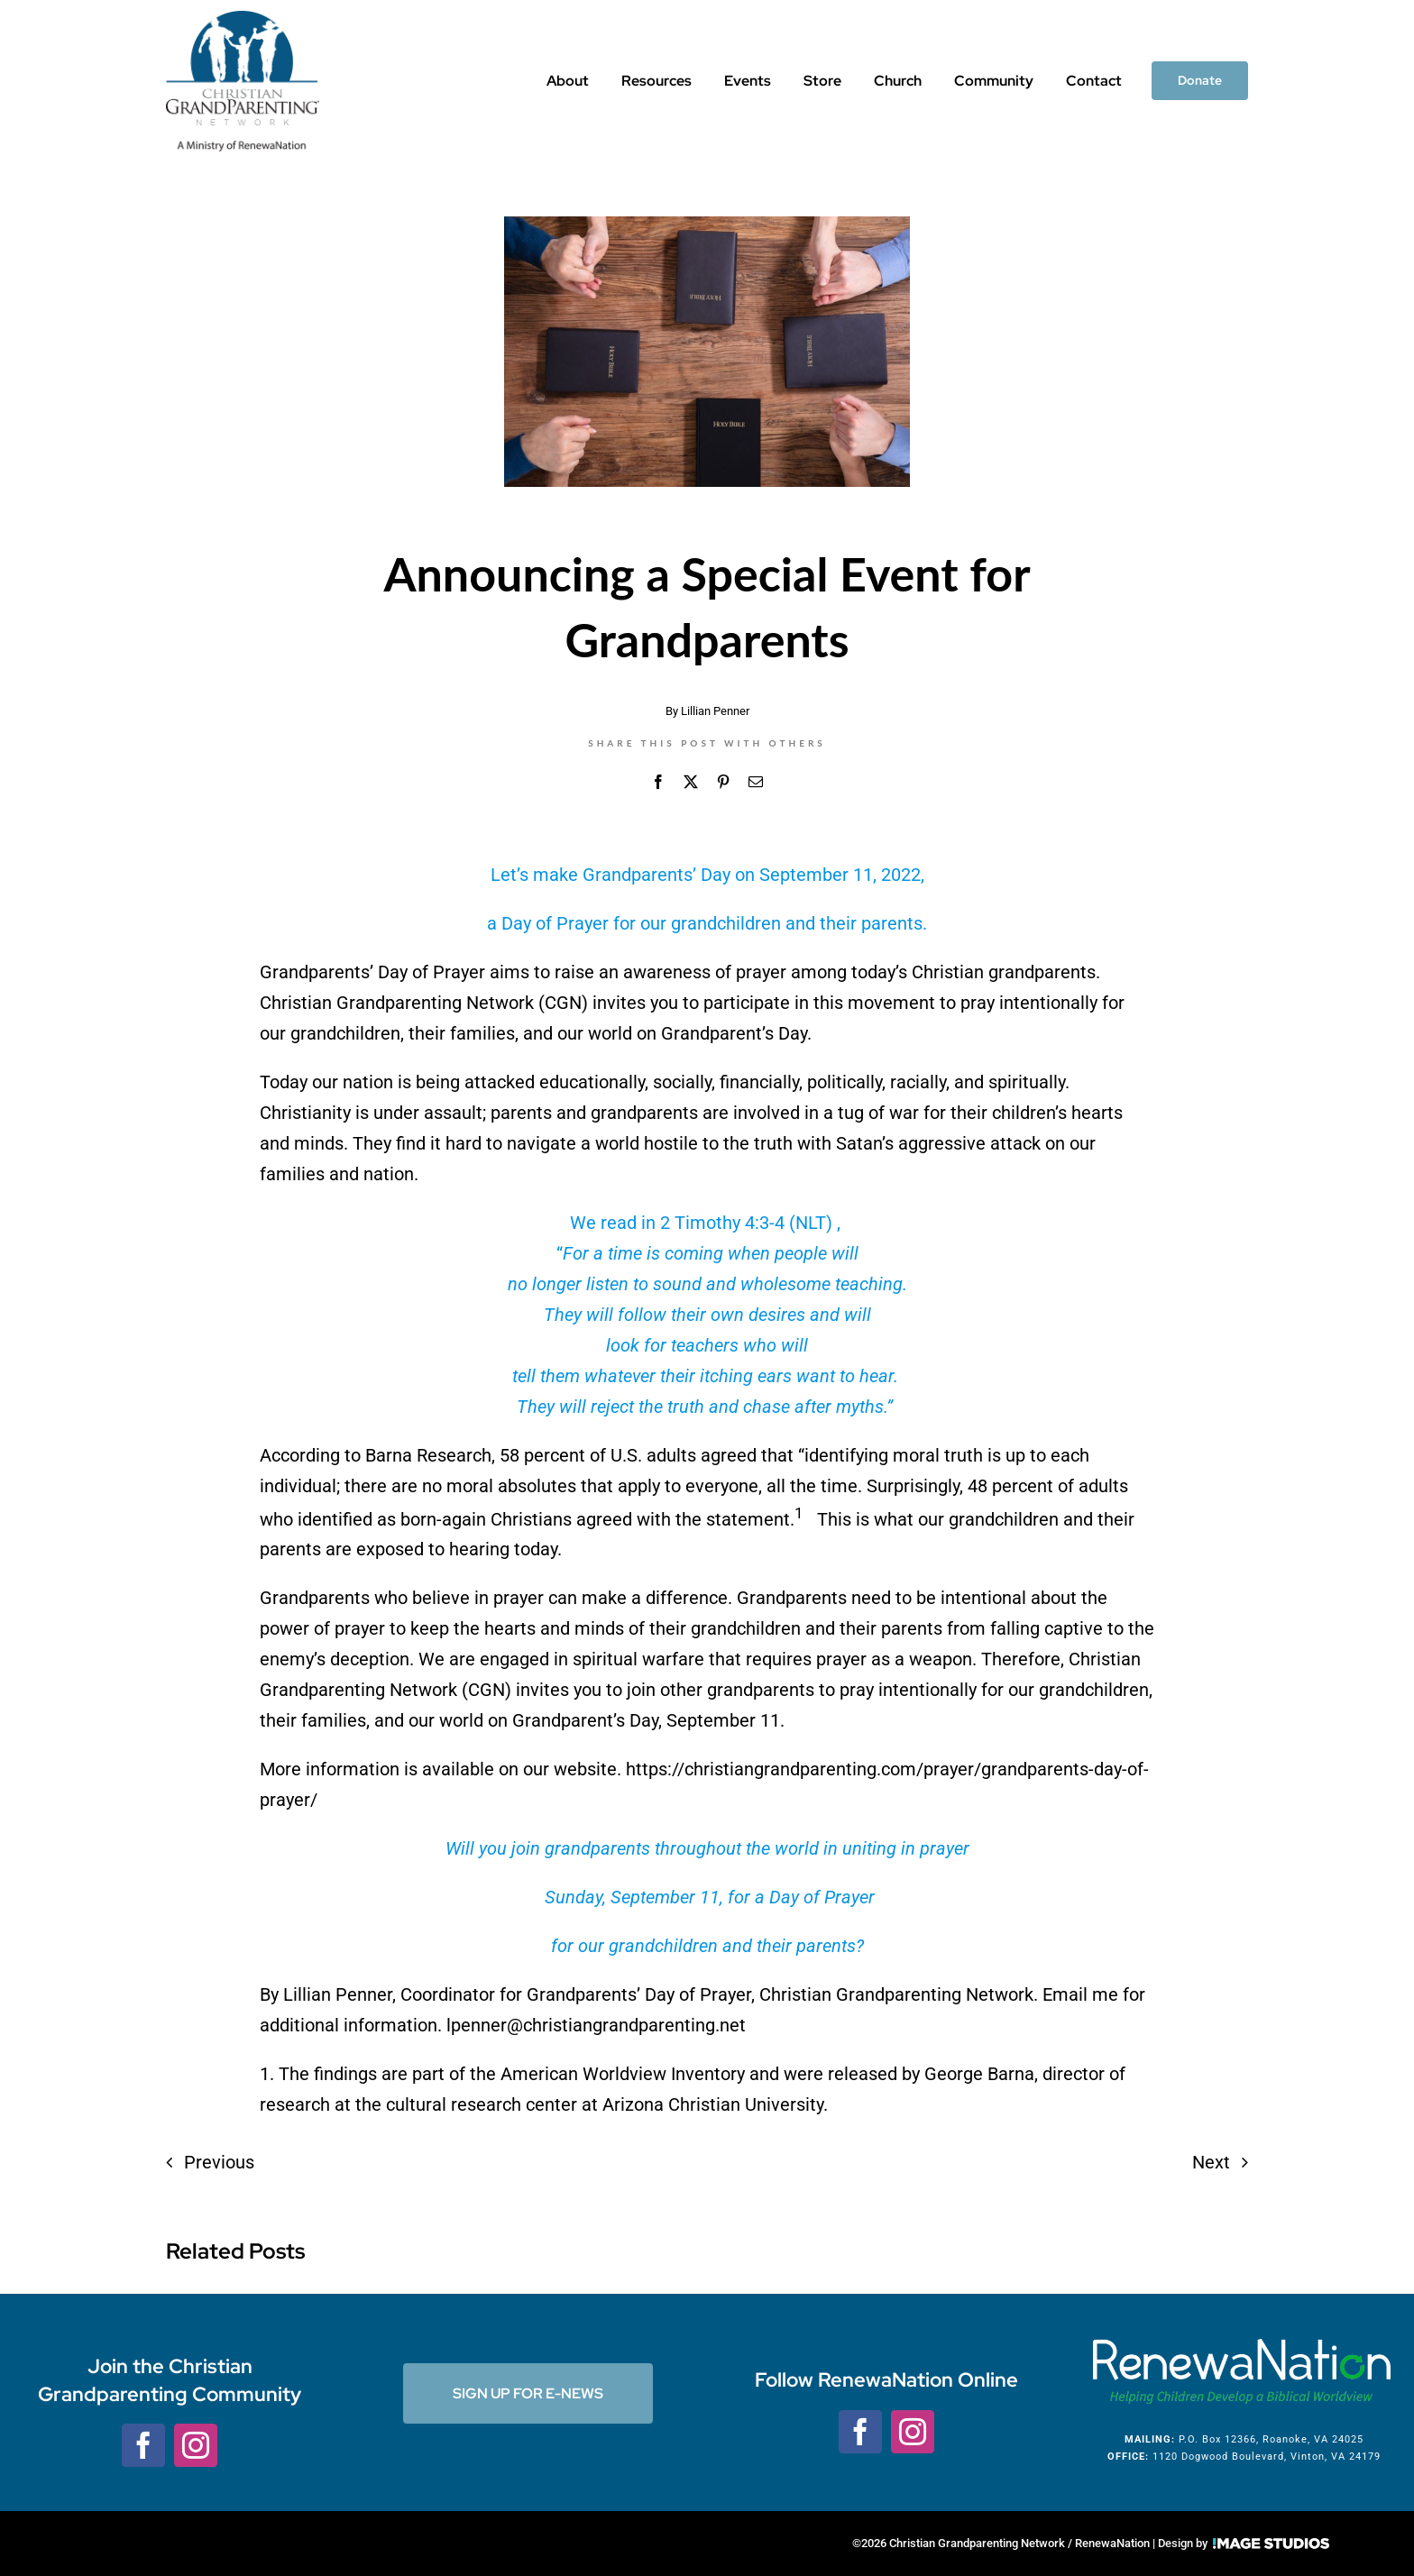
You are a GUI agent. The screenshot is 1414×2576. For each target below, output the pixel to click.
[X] (691, 782)
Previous (219, 2162)
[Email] (755, 782)
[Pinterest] (723, 782)
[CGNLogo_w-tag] (242, 20)
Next (1211, 2162)
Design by (1243, 2543)
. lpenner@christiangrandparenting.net (591, 2025)
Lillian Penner (715, 711)
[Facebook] (658, 782)
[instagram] (195, 2445)
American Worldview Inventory (622, 2074)
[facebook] (143, 2445)
